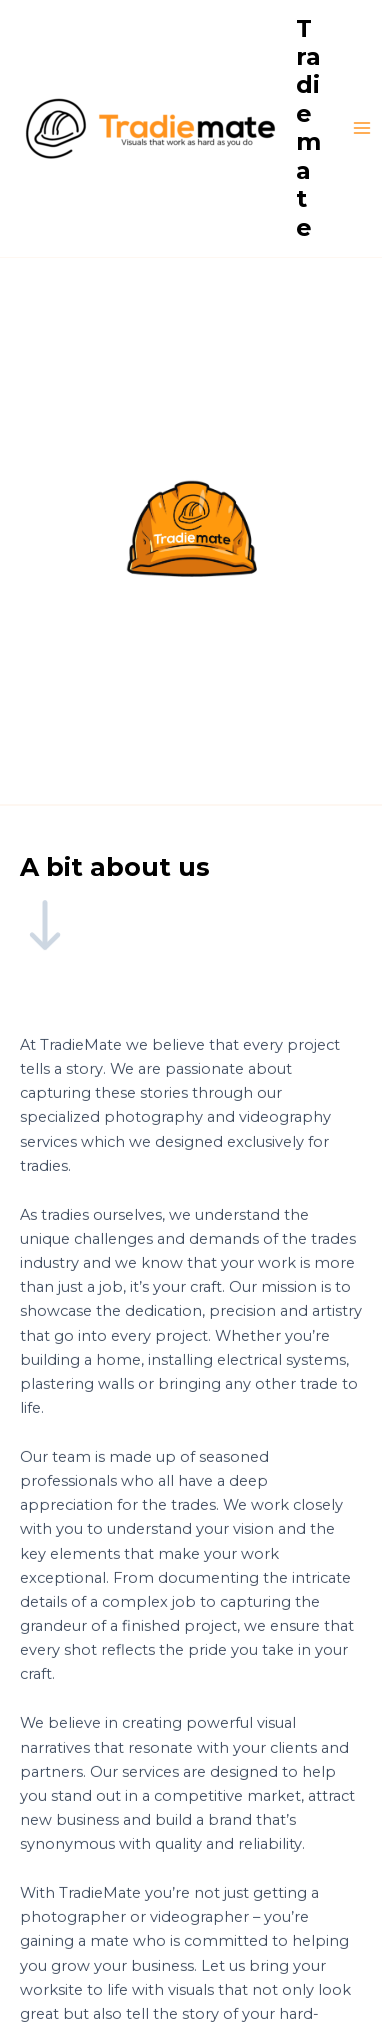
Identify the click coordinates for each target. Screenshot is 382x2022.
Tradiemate (308, 128)
